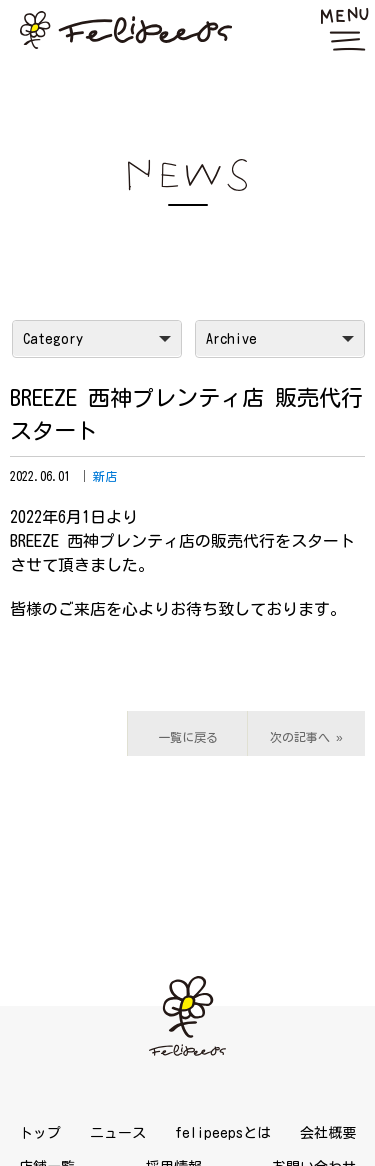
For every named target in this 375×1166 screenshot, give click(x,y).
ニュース (118, 1133)
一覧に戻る (188, 737)
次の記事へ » (306, 737)
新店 (105, 476)
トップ (40, 1133)
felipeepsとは (223, 1133)
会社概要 (328, 1133)
